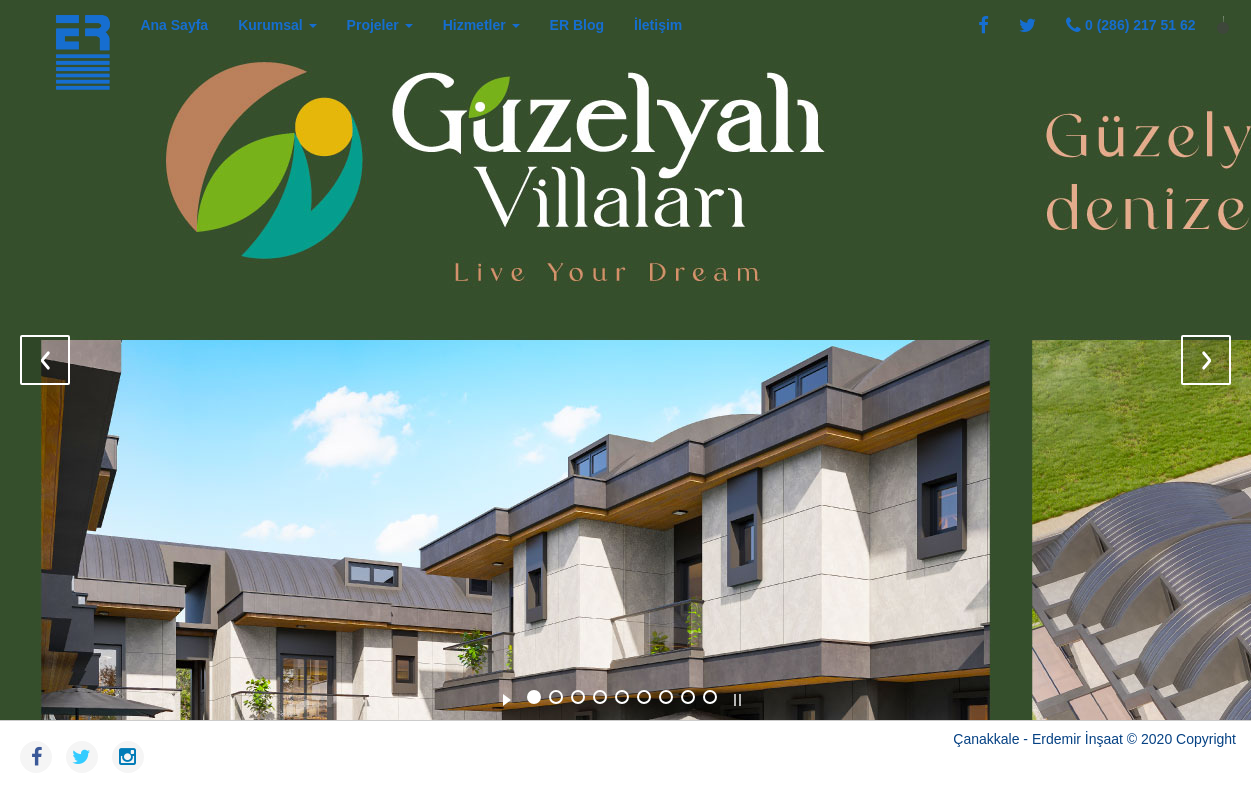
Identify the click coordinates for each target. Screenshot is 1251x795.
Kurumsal (277, 25)
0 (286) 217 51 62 (1130, 25)
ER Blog (577, 25)
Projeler (380, 25)
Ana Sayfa (174, 25)
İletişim (658, 25)
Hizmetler (481, 25)
